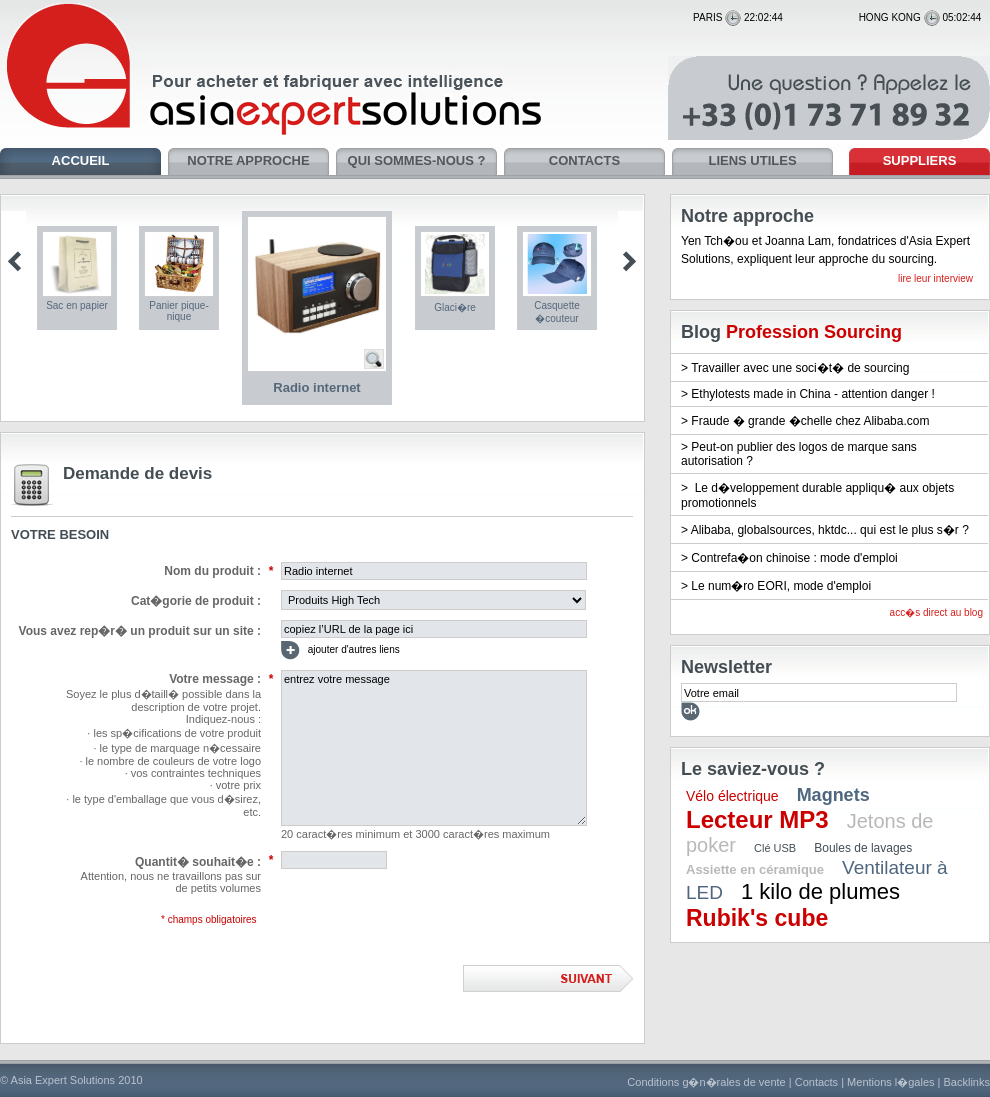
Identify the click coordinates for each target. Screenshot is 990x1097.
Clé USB (775, 848)
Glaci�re (455, 307)
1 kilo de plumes (820, 891)
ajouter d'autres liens (340, 650)
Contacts (816, 1082)
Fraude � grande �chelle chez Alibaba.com (810, 421)
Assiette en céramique (755, 869)
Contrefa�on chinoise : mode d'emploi (794, 558)
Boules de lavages (863, 848)
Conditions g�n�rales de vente (706, 1082)
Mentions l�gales (890, 1082)
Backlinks (967, 1082)
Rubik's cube (757, 918)
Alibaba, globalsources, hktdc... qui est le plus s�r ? (830, 530)
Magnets (833, 795)
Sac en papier (77, 305)
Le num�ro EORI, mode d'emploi (781, 586)
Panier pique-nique (178, 311)
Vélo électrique (732, 796)
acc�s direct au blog (936, 612)
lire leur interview (935, 278)
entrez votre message (434, 748)
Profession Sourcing (814, 332)
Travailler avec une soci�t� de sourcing (800, 368)
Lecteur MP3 (757, 819)
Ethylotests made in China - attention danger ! (812, 394)
